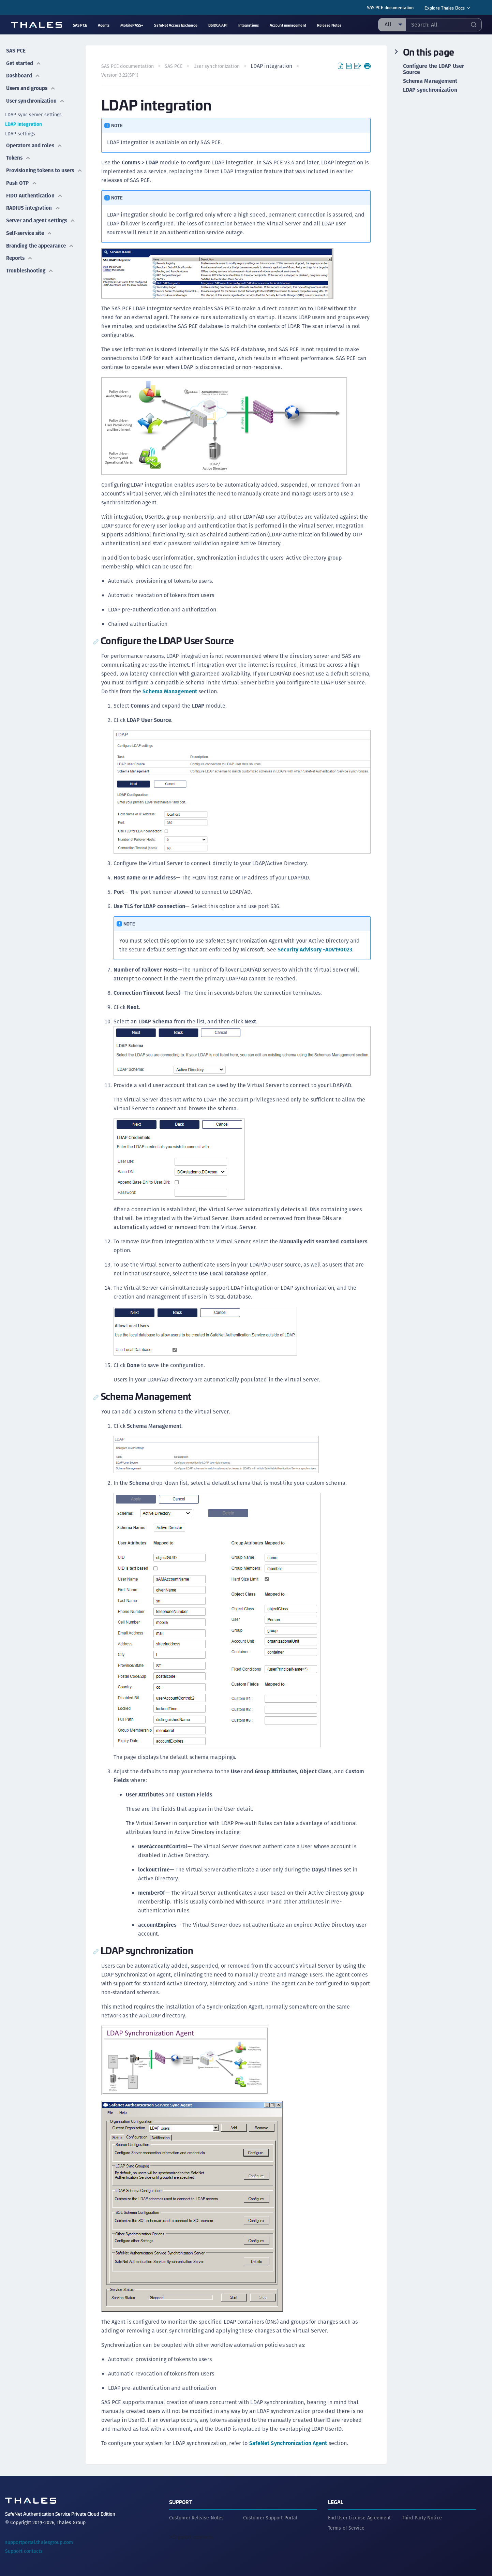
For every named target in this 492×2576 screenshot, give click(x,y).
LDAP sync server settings (33, 110)
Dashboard (23, 73)
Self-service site (30, 230)
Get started (23, 61)
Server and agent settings (42, 218)
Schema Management (190, 691)
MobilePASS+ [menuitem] (131, 25)
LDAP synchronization (430, 90)
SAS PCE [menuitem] (80, 25)
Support (180, 2500)
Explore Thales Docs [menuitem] (444, 7)
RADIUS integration (33, 206)
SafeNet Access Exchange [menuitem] (175, 25)
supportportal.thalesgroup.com (39, 2540)
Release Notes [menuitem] (329, 25)
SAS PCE (15, 50)
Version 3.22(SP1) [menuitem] (120, 75)
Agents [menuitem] (104, 25)
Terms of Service (346, 2526)
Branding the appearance (41, 241)
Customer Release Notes (196, 2516)
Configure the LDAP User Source (433, 69)
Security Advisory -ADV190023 (315, 949)
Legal (336, 2500)
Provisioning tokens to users (33, 167)
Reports (19, 253)
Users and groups (31, 84)
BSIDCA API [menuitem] (217, 25)
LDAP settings (20, 129)
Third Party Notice (422, 2516)
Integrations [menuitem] (248, 25)
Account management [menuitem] (288, 25)
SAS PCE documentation (390, 7)
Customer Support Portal (270, 2516)
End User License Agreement (359, 2516)
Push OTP (21, 183)
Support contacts (24, 2549)
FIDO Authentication (34, 195)
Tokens (18, 151)
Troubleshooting (30, 264)
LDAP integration (23, 119)
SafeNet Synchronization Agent (289, 2442)
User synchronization (35, 96)
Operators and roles (34, 140)
